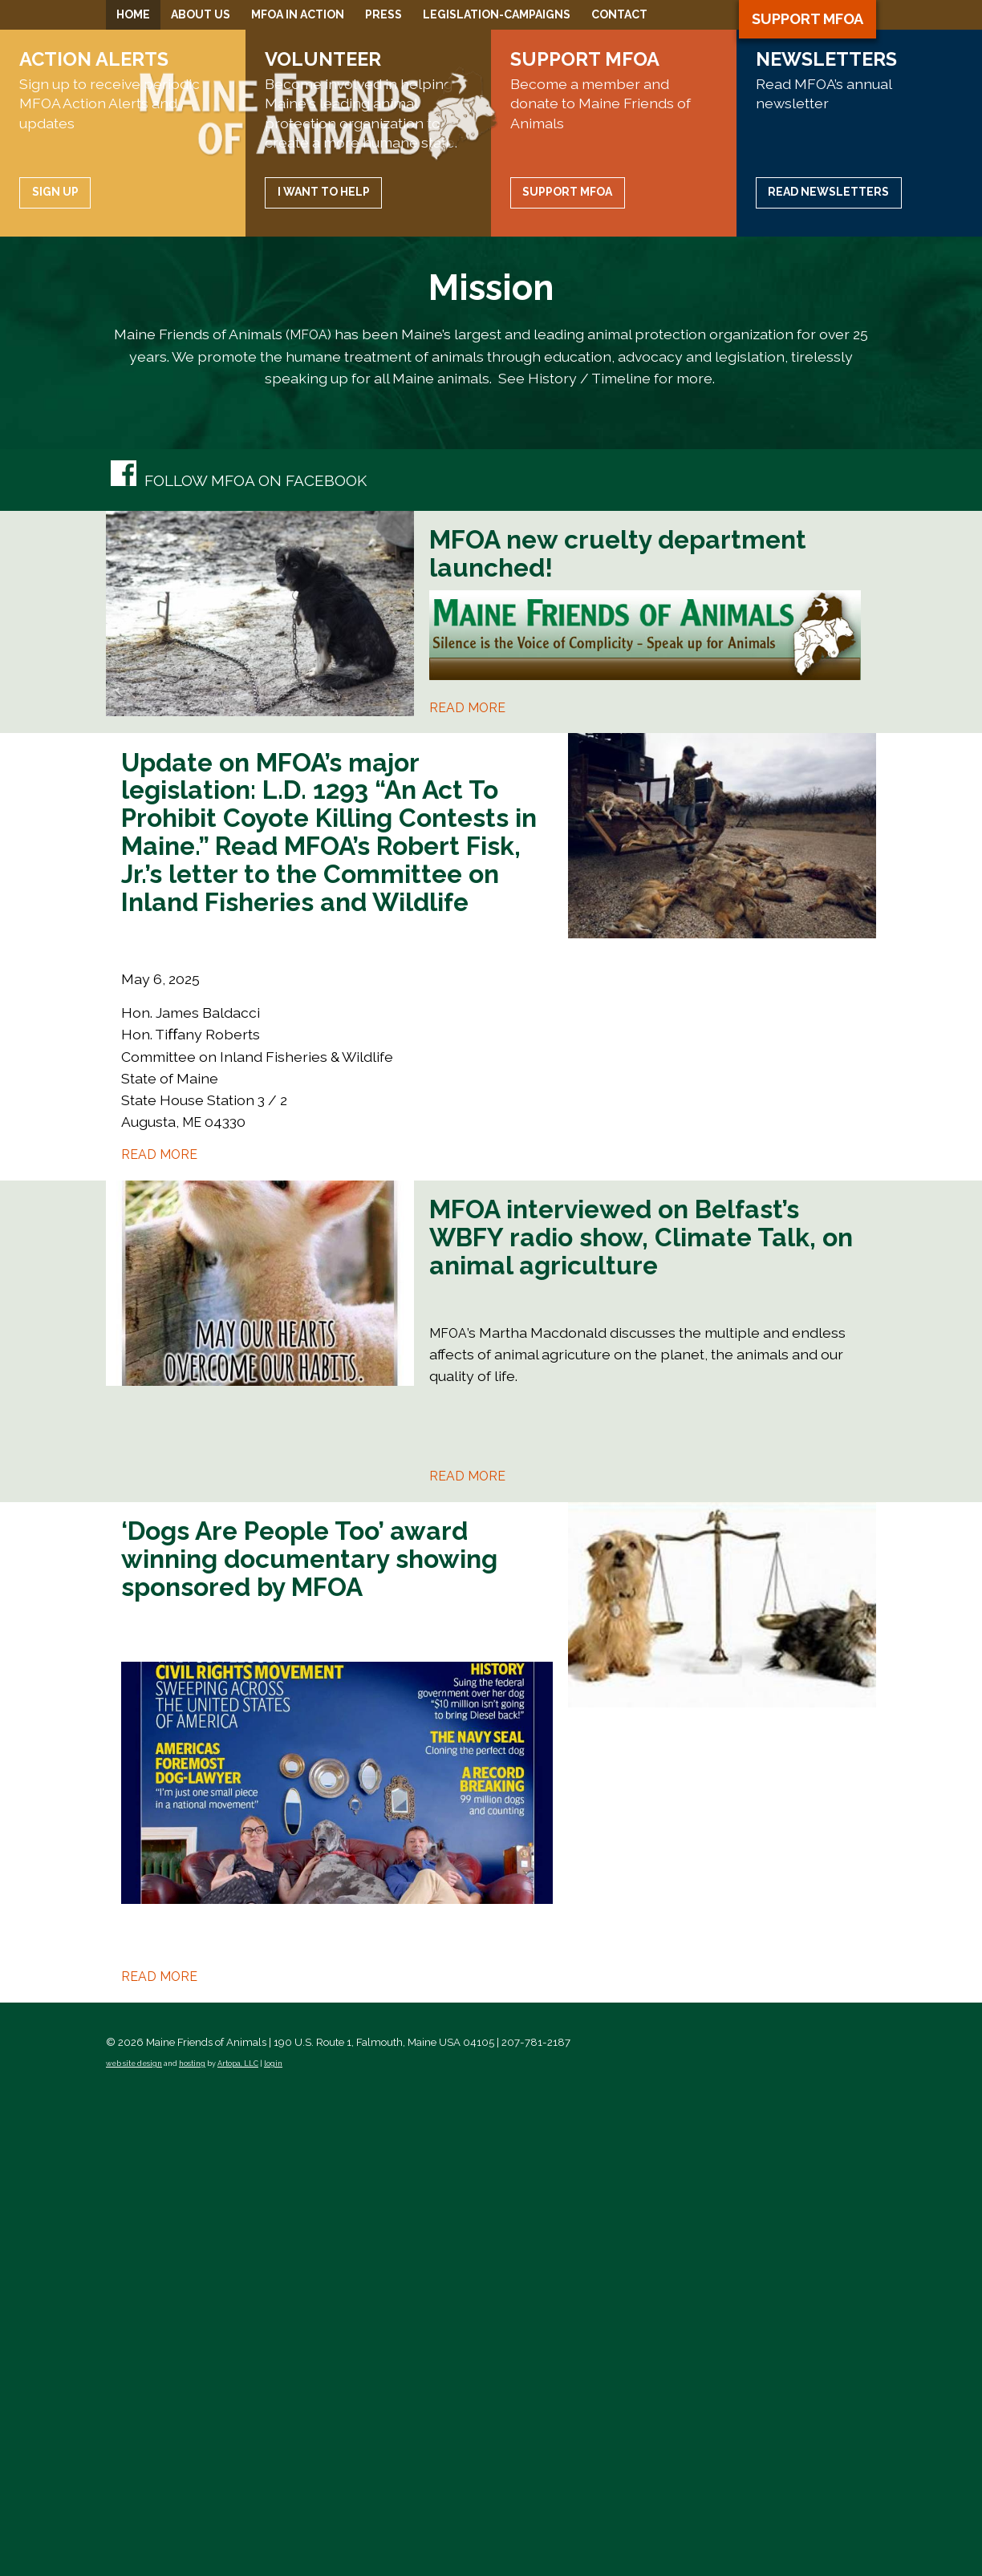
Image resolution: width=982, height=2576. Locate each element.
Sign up (55, 669)
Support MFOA (807, 18)
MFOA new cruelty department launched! (617, 1031)
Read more (467, 1185)
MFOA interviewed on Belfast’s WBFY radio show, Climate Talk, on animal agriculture (641, 1714)
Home (133, 14)
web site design (134, 2542)
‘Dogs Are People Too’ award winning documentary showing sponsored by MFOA (309, 2037)
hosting (192, 2542)
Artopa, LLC (237, 2542)
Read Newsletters (828, 669)
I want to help (324, 669)
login (273, 2542)
